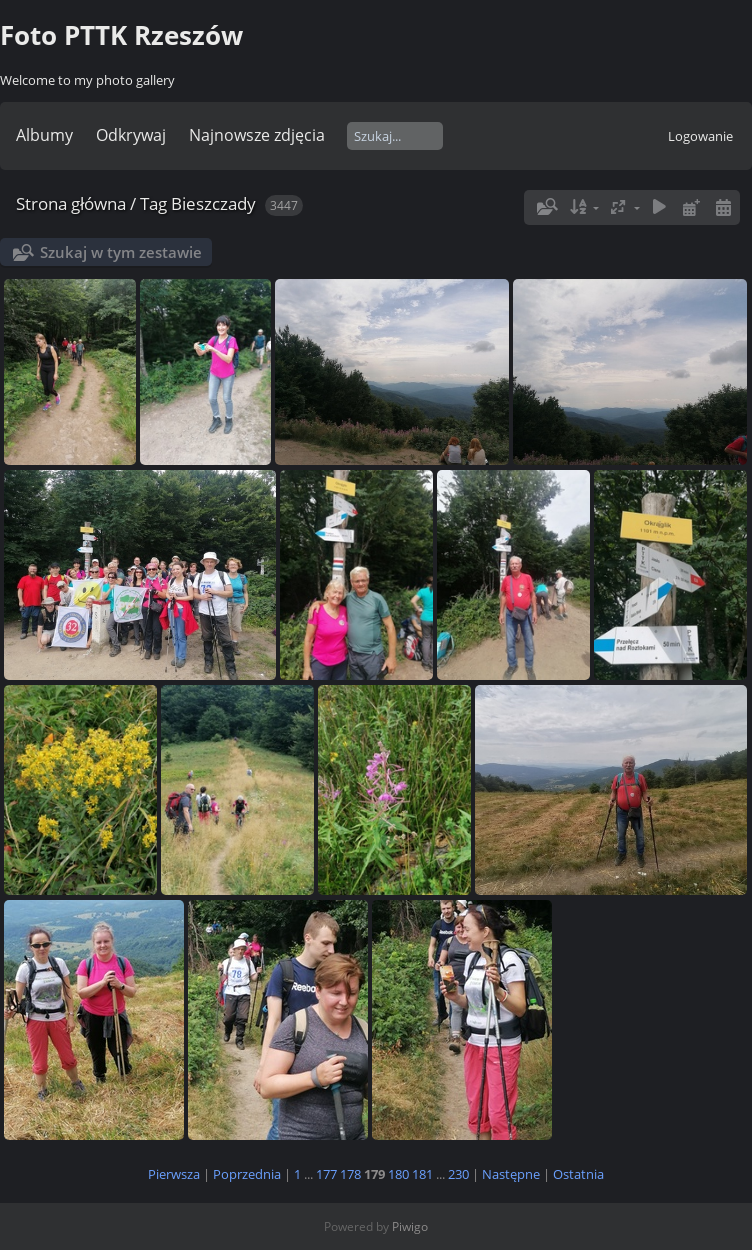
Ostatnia (578, 1174)
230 (458, 1174)
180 (398, 1174)
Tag (153, 203)
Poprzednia (247, 1174)
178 (350, 1174)
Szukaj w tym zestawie (121, 252)
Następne (511, 1174)
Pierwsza (174, 1174)
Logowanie (700, 136)
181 (422, 1174)
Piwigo (410, 1226)
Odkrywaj (131, 135)
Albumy (44, 135)
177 (326, 1174)
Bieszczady (213, 203)
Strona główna (71, 203)
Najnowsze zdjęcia (257, 135)
